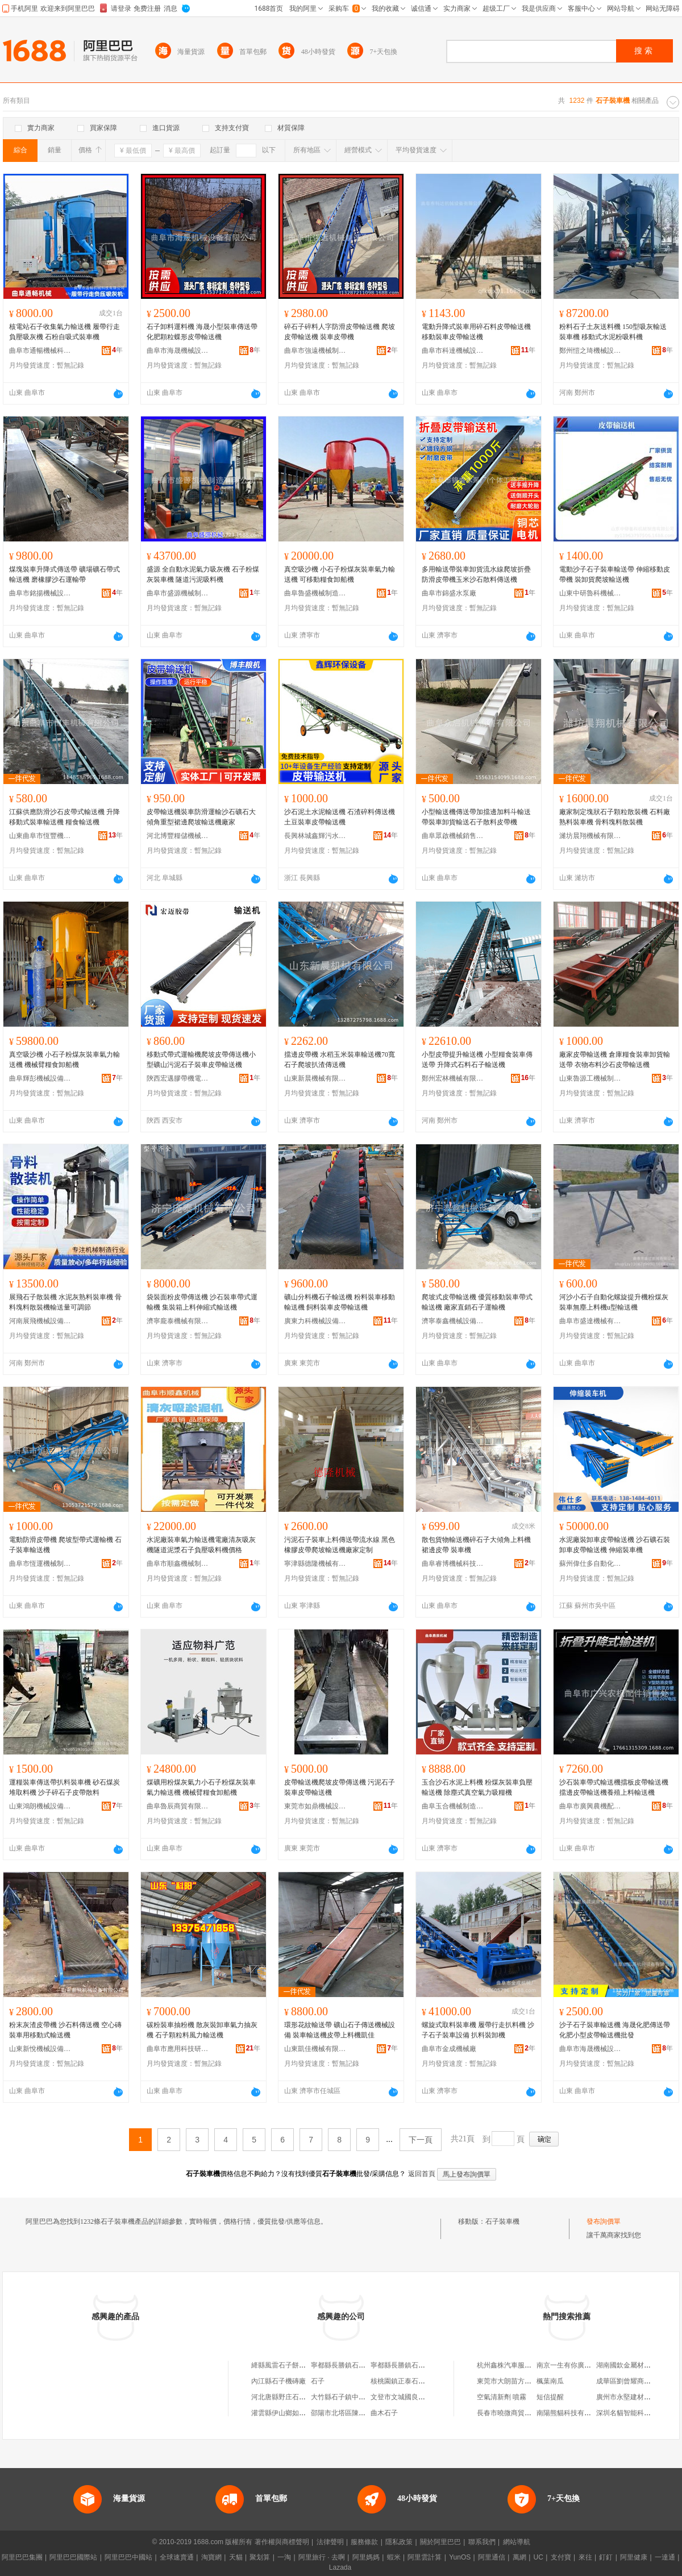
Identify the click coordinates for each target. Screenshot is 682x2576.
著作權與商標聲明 (282, 2542)
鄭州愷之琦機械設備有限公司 (590, 351)
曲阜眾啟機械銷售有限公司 (453, 836)
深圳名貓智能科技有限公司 (637, 2413)
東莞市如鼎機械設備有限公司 (315, 1806)
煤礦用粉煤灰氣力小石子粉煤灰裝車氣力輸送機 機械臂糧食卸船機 (201, 1787)
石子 (318, 2381)
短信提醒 (550, 2397)
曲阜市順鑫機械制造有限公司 (178, 1564)
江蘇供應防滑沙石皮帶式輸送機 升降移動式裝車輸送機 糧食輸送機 (64, 817)
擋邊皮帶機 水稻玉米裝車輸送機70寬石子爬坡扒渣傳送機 (339, 1060)
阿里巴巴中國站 (128, 2557)
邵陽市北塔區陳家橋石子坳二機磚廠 (365, 2413)
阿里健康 (633, 2557)
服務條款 (364, 2542)
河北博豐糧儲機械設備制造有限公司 (178, 836)
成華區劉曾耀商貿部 (627, 2381)
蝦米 (394, 2557)
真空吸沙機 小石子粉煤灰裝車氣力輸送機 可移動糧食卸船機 (339, 574)
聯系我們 (482, 2542)
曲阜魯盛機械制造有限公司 (315, 593)
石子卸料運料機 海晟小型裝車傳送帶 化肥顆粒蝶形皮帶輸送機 (202, 332)
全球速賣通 (177, 2557)
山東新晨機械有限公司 (315, 1078)
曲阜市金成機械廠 (449, 2049)
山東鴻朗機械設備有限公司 (40, 1806)
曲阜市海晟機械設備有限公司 (178, 351)
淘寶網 (211, 2557)
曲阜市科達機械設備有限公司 (453, 351)
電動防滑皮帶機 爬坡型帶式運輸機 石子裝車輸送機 (65, 1545)
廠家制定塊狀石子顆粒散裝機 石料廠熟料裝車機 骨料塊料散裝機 (614, 817)
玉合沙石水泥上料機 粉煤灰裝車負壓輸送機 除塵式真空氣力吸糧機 (477, 1787)
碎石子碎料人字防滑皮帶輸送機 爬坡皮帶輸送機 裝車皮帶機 (339, 332)
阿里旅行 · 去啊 (321, 2557)
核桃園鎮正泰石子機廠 (405, 2381)
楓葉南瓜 (550, 2381)
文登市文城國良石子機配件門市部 (422, 2397)
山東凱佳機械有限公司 (315, 2049)
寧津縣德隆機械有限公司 (315, 1564)
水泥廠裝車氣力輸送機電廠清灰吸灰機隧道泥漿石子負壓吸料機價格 (201, 1545)
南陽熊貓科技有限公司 (571, 2413)
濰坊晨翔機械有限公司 (590, 836)
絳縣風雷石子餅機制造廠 (288, 2365)
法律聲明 (330, 2542)
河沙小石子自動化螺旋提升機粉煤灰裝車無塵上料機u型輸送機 (613, 1302)
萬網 (519, 2557)
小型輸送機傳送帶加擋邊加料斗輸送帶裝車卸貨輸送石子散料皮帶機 (476, 817)
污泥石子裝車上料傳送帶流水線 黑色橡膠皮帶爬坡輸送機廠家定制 (339, 1545)
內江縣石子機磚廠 (278, 2381)
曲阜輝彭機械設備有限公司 (40, 1078)
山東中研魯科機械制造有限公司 (590, 593)
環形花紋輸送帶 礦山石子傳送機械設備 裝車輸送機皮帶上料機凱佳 (339, 2030)
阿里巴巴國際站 (73, 2557)
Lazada (340, 2567)
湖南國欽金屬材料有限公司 (637, 2365)
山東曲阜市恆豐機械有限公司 (40, 836)
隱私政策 (399, 2542)
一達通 (665, 2557)
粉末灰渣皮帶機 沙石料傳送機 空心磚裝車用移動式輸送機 (65, 2030)
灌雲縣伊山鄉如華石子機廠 (292, 2413)
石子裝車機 (502, 2221)
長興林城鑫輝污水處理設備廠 (315, 836)
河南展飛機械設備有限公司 (40, 1321)
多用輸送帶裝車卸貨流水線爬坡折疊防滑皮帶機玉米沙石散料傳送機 (476, 574)
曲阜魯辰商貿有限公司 (178, 1806)
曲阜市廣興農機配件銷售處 (590, 1806)
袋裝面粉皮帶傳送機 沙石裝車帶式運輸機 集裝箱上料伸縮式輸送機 (202, 1302)
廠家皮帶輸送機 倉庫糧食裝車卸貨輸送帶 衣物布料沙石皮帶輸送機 (614, 1060)
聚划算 (259, 2557)
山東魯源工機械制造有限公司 (590, 1078)
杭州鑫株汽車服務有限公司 (518, 2365)
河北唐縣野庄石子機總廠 (288, 2397)
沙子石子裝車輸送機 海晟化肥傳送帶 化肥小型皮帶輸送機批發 (614, 2030)
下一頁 (421, 2139)
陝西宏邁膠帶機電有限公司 (178, 1078)
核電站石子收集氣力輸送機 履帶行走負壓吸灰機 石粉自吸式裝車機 (64, 332)
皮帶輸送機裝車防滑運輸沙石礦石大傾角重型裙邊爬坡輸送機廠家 (201, 817)
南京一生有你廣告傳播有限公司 (584, 2365)
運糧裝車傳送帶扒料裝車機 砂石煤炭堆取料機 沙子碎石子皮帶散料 (64, 1787)
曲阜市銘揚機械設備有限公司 (40, 593)
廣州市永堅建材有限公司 (633, 2397)
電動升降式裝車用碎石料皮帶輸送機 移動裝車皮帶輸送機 (476, 332)
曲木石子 (384, 2413)
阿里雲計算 (424, 2557)
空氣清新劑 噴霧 (501, 2397)
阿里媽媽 (366, 2557)
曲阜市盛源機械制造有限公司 (178, 593)
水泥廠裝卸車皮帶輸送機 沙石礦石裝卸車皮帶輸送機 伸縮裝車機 (614, 1545)
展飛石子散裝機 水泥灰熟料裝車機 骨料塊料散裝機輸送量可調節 (65, 1302)
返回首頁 (421, 2174)
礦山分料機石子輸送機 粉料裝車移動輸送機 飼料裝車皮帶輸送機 (339, 1302)
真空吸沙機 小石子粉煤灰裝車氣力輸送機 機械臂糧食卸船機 (64, 1060)
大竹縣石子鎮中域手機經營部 (355, 2397)
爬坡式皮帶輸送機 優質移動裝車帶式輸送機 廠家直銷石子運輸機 (477, 1302)
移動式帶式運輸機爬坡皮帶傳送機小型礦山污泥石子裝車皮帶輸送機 (201, 1060)
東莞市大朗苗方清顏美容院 (518, 2381)
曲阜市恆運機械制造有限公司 (40, 1564)
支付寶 (561, 2557)
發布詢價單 (604, 2221)
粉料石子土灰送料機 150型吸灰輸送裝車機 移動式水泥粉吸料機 (613, 332)
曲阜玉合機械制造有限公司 (453, 1806)
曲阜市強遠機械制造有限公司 (315, 351)
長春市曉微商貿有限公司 (514, 2413)
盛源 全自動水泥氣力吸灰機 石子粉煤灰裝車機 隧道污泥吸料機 (203, 574)
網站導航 (516, 2542)
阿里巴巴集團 (22, 2557)
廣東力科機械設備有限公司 (315, 1321)
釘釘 (606, 2557)
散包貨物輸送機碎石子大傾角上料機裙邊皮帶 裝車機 (476, 1545)
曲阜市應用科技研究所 (178, 2049)
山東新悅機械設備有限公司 (40, 2049)
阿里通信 (491, 2557)
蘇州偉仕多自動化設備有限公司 (590, 1564)
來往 (585, 2557)
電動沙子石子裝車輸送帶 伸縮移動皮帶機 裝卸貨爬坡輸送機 (614, 574)
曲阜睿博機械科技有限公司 (453, 1564)
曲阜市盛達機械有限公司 (590, 1321)
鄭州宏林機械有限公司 (453, 1078)
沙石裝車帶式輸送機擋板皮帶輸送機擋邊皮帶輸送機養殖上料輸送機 (613, 1787)
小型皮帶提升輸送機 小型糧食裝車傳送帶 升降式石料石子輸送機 (477, 1060)
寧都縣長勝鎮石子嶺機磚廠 (352, 2365)
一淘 (284, 2557)
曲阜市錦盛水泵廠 (449, 593)
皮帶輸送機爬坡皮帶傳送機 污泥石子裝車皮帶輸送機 (339, 1787)
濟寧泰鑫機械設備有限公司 (453, 1321)
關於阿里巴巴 (440, 2542)
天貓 (236, 2557)
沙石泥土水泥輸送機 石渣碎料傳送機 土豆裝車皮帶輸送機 (339, 817)
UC (538, 2557)
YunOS (460, 2557)
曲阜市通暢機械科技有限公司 (40, 351)
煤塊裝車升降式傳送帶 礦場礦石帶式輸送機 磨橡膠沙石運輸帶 (64, 574)
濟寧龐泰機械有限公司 (178, 1321)
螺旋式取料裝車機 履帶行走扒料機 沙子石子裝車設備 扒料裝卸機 (478, 2030)
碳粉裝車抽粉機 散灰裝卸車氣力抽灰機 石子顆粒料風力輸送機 (202, 2030)
